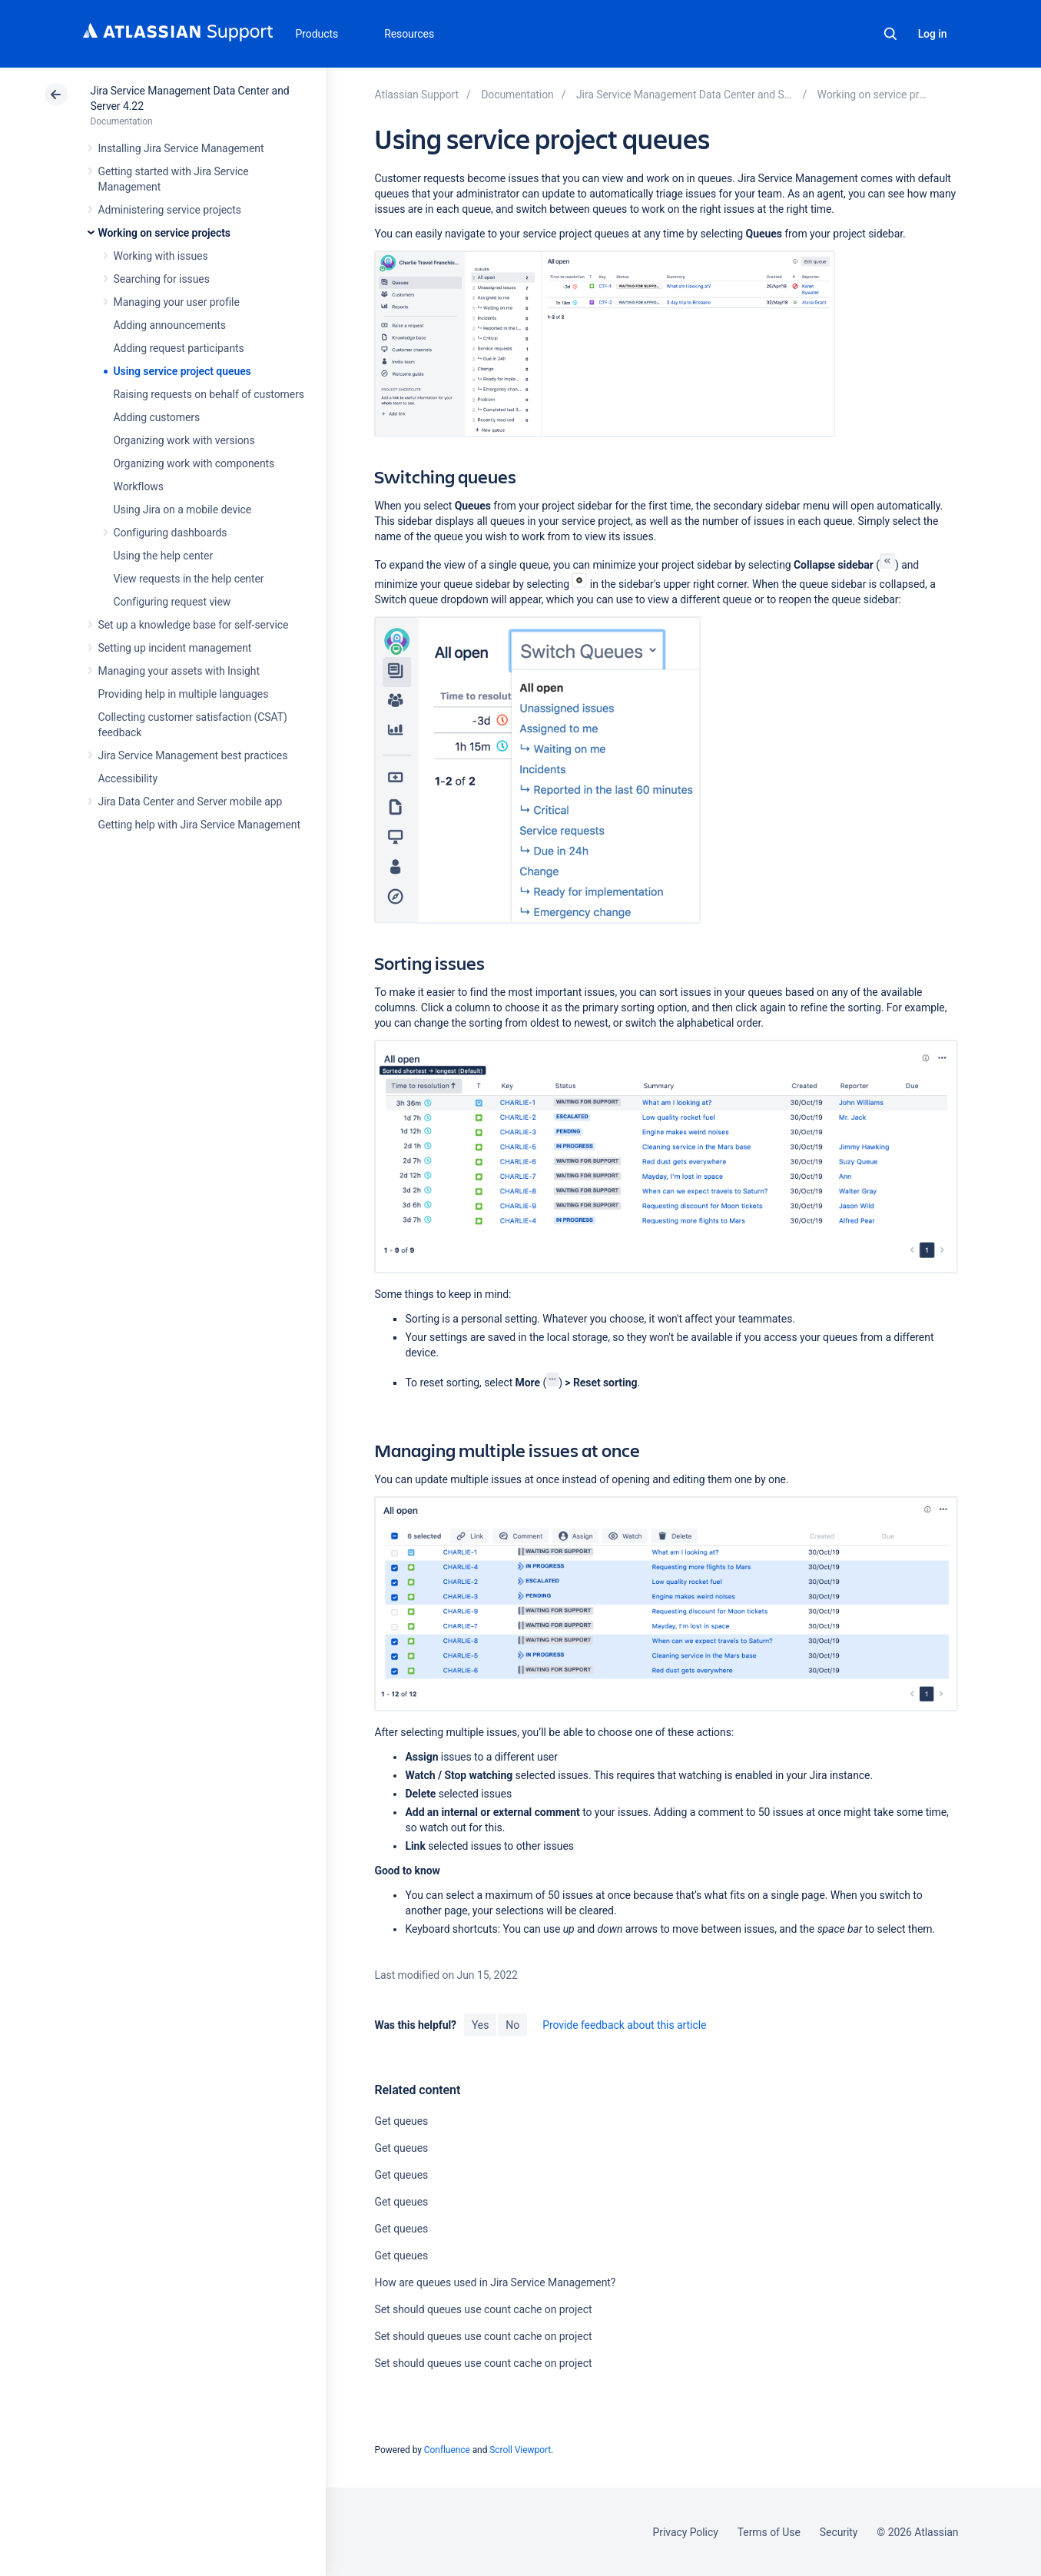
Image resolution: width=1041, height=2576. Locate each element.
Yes (480, 2025)
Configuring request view (172, 602)
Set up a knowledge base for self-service (193, 625)
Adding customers (157, 417)
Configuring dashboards (170, 532)
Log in (932, 34)
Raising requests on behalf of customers (209, 394)
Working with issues (161, 256)
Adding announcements (170, 325)
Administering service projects (169, 210)
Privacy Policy (685, 2532)
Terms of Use (769, 2532)
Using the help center (164, 555)
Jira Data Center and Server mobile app (190, 801)
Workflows (139, 486)
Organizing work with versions (184, 440)
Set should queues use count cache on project (483, 2309)
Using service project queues (182, 371)
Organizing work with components (194, 463)
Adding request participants (179, 348)
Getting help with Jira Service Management (199, 824)
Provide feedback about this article (624, 2025)
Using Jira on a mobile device (183, 509)
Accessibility (127, 778)
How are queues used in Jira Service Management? (494, 2282)
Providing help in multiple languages (183, 694)
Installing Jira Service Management (181, 148)
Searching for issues (162, 279)
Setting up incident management (175, 648)
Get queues (401, 2121)
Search (890, 34)
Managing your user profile (177, 302)
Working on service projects (164, 233)
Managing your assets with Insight (179, 671)
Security (839, 2532)
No (512, 2025)
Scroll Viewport (520, 2450)
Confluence (447, 2450)
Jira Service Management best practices (193, 755)
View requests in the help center (189, 579)
